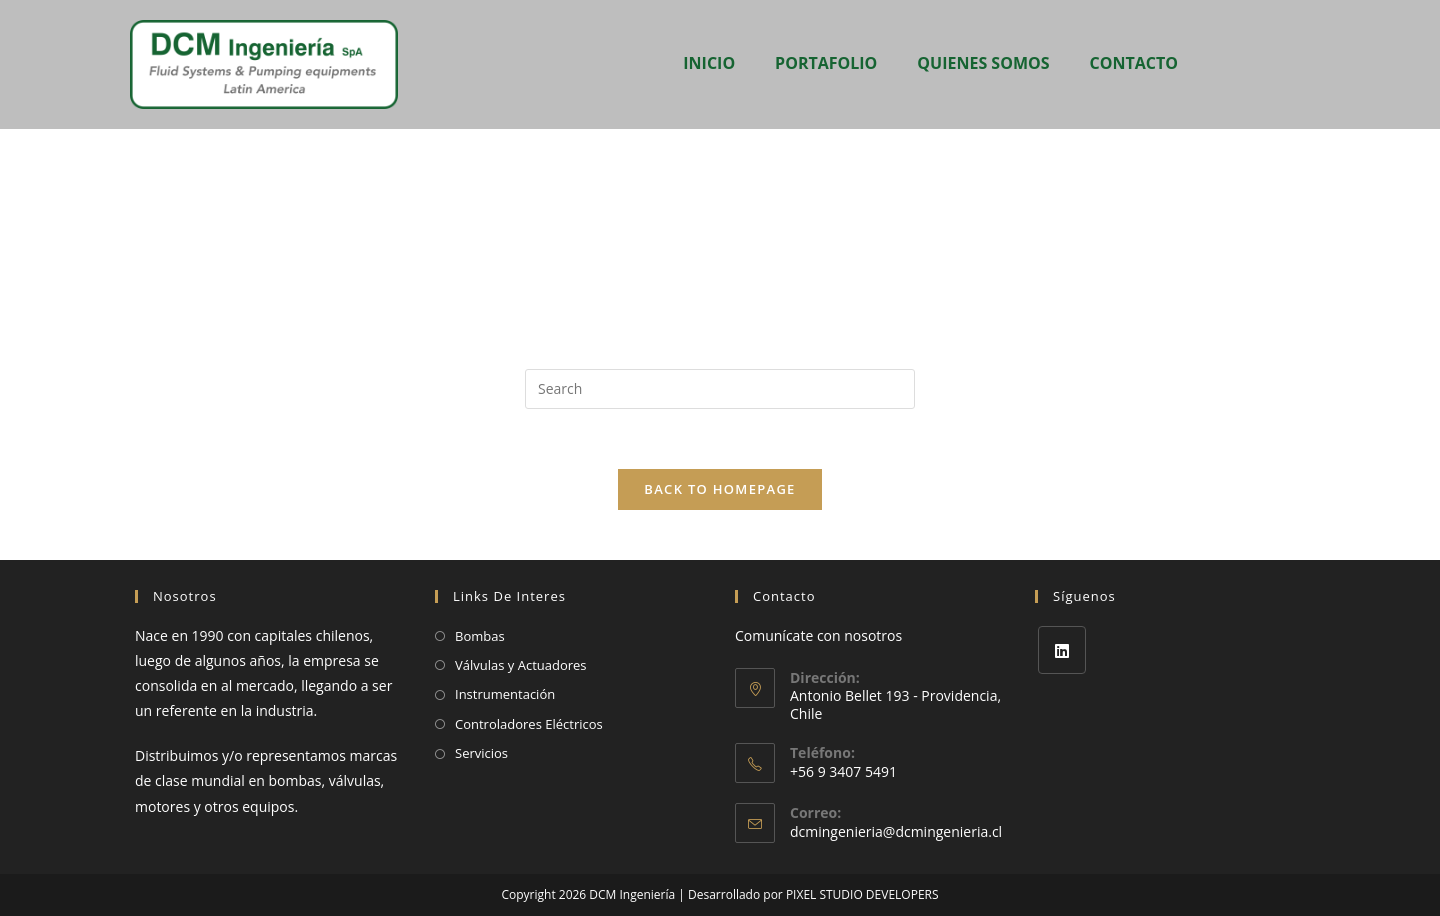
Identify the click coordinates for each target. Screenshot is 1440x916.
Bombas (480, 636)
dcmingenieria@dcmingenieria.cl (896, 831)
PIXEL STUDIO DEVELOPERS (862, 894)
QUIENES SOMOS (983, 63)
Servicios (481, 753)
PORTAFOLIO (826, 63)
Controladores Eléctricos (529, 724)
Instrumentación (505, 694)
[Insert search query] (720, 389)
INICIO (709, 63)
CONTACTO (1134, 63)
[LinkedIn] (1062, 650)
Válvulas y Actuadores (521, 665)
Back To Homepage (719, 489)
